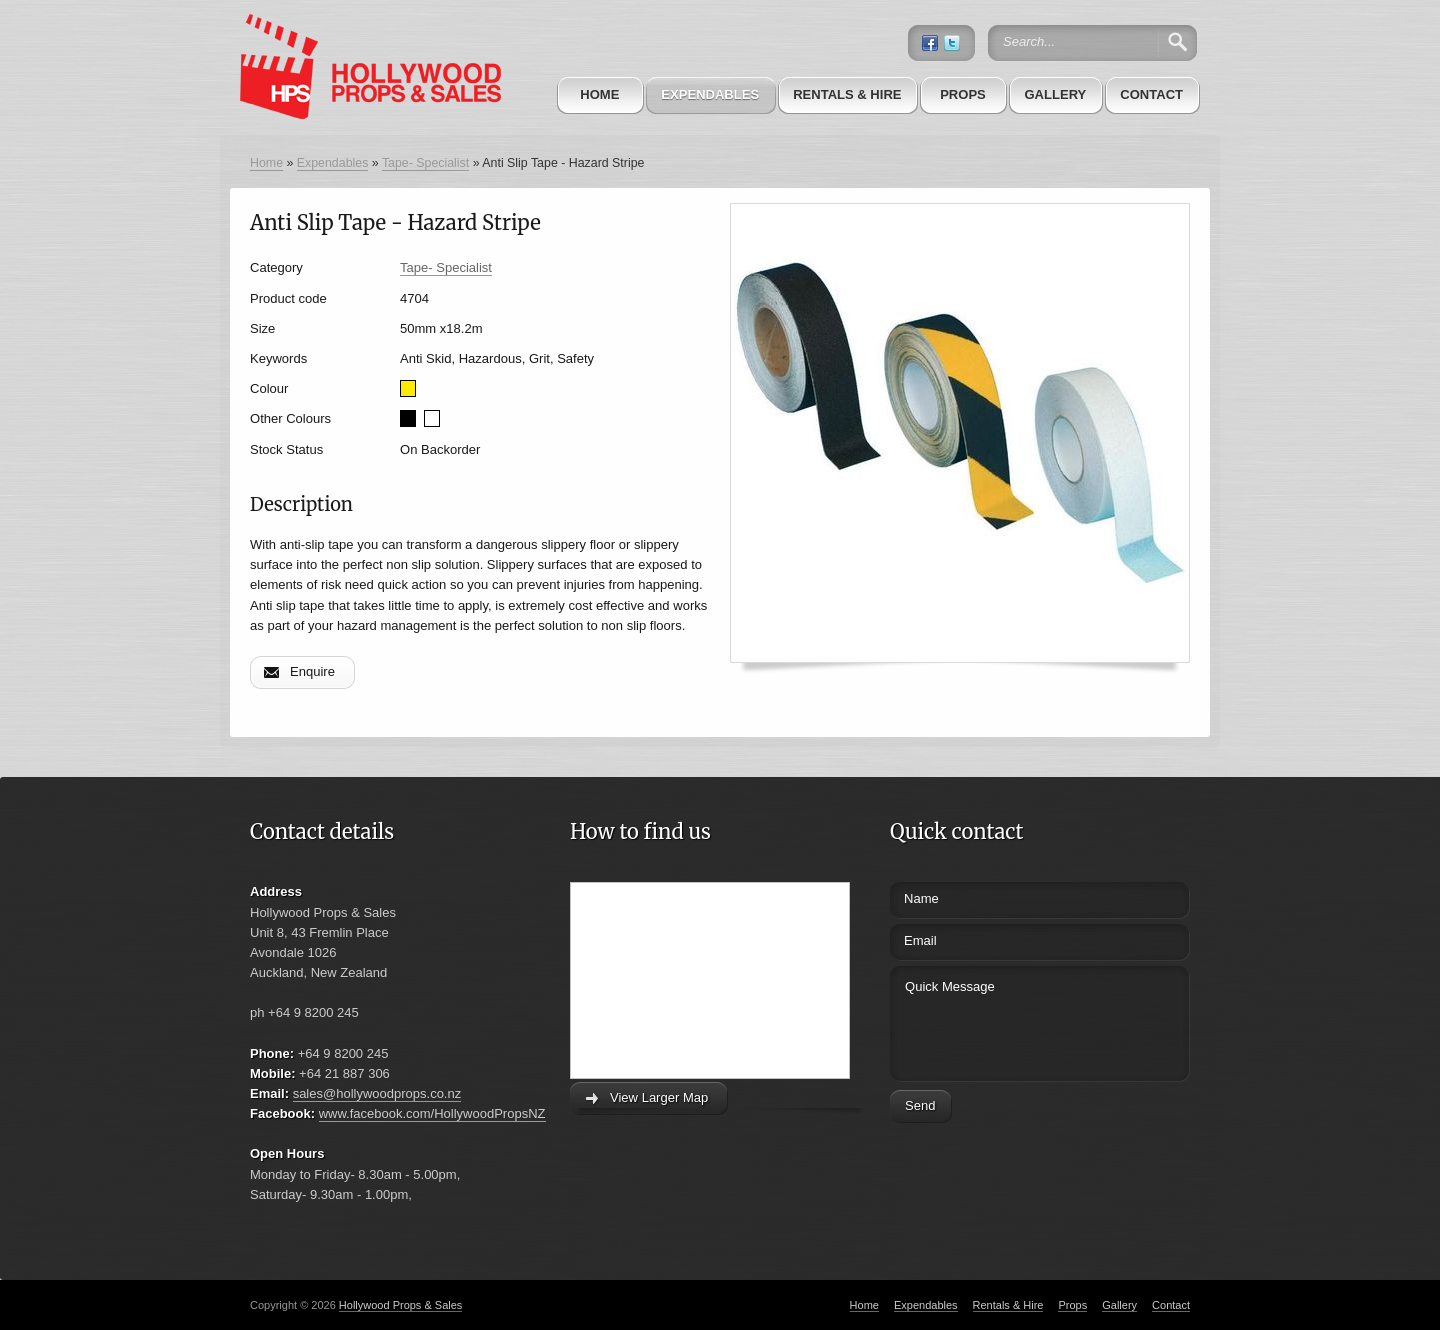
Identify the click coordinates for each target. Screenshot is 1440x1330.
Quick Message (1002, 1020)
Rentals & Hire (847, 94)
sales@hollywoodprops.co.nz (377, 1093)
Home (599, 94)
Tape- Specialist (425, 163)
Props (963, 94)
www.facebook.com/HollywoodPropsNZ (432, 1113)
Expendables (710, 94)
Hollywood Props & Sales (401, 1305)
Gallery (1055, 94)
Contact (1151, 94)
